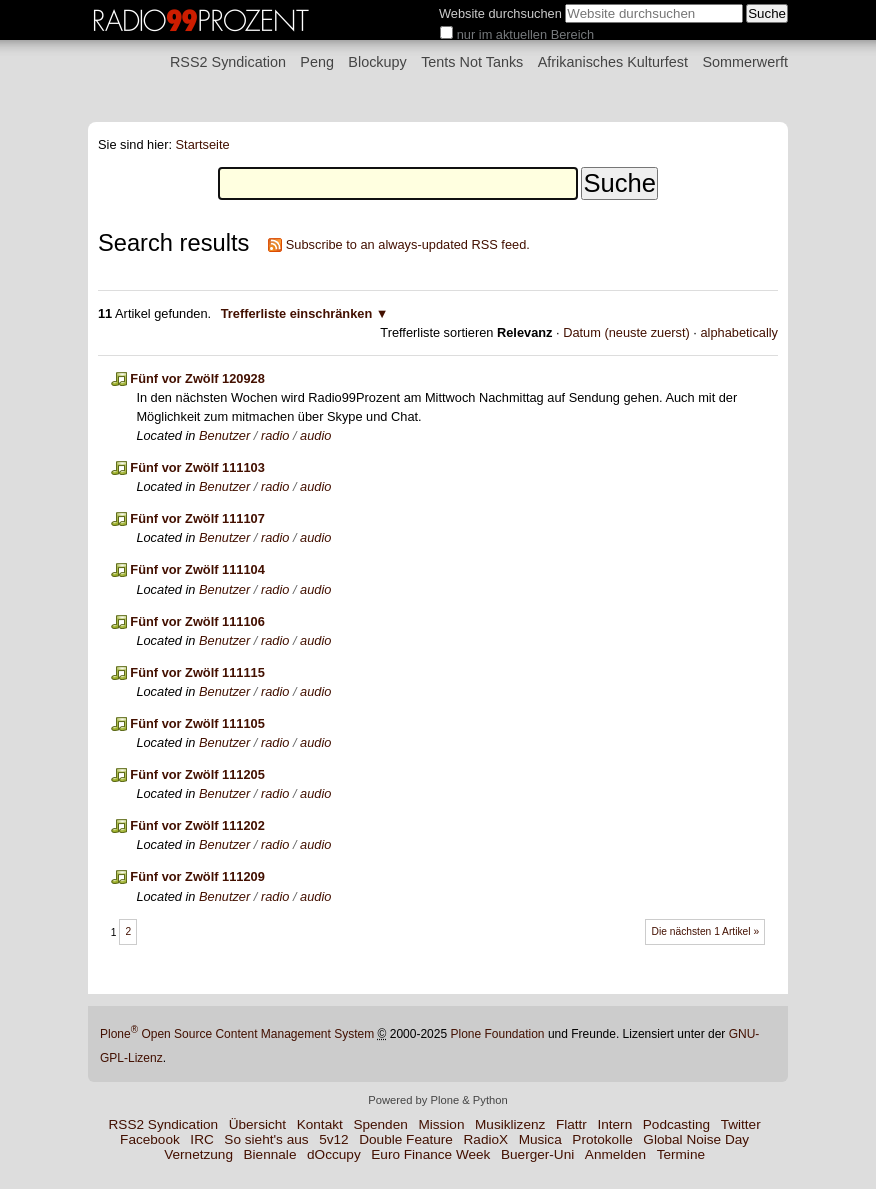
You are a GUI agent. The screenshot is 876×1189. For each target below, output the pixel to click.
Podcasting (676, 1124)
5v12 (333, 1139)
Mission (441, 1124)
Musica (540, 1139)
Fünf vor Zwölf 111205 (197, 774)
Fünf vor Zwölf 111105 (197, 723)
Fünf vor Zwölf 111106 (197, 621)
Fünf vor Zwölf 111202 (197, 825)
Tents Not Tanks (472, 62)
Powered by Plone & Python (437, 1100)
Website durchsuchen (500, 13)
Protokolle (602, 1139)
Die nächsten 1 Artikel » (706, 931)
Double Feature (406, 1139)
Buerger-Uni (537, 1154)
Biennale (270, 1154)
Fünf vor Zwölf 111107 (197, 518)
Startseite (203, 144)
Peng (317, 62)
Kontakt (320, 1124)
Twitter (741, 1124)
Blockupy (377, 62)
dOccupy (334, 1154)
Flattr (571, 1124)
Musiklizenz (510, 1124)
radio (275, 435)
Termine (681, 1154)
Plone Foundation (497, 1034)
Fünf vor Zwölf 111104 (197, 569)
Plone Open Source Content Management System (237, 1034)
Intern (614, 1124)
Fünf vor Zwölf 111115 (197, 672)
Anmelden (615, 1154)
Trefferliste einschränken (297, 313)
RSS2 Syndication (228, 62)
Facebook (150, 1139)
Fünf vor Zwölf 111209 (197, 876)
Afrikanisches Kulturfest (613, 62)
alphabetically (739, 332)
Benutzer (224, 435)
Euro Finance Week (430, 1154)
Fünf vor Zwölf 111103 (197, 467)
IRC (201, 1139)
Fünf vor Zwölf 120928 (197, 378)
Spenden (380, 1124)
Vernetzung (198, 1154)
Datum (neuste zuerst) (626, 332)
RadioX (486, 1139)
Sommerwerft (745, 62)
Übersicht (257, 1124)
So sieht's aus (266, 1139)
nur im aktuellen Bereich (525, 34)
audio (315, 435)
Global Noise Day (696, 1139)
